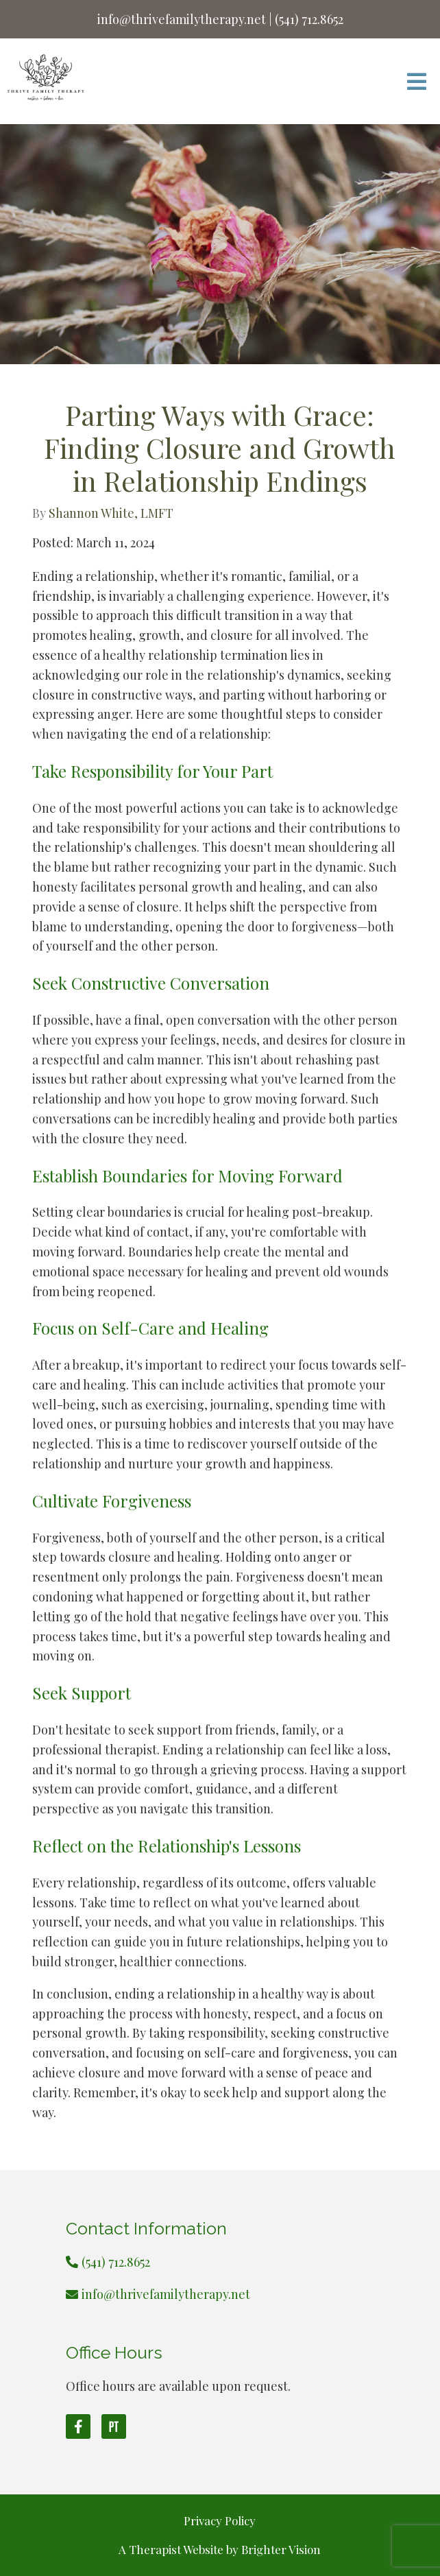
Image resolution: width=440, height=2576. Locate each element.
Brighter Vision (281, 2549)
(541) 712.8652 (116, 2262)
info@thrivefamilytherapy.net (166, 2294)
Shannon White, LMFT (111, 513)
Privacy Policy (220, 2520)
